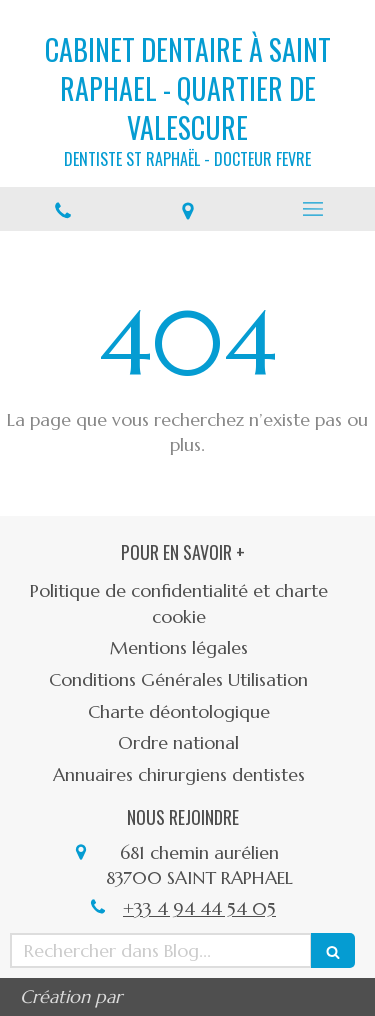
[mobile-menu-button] (312, 209)
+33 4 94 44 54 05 (199, 908)
